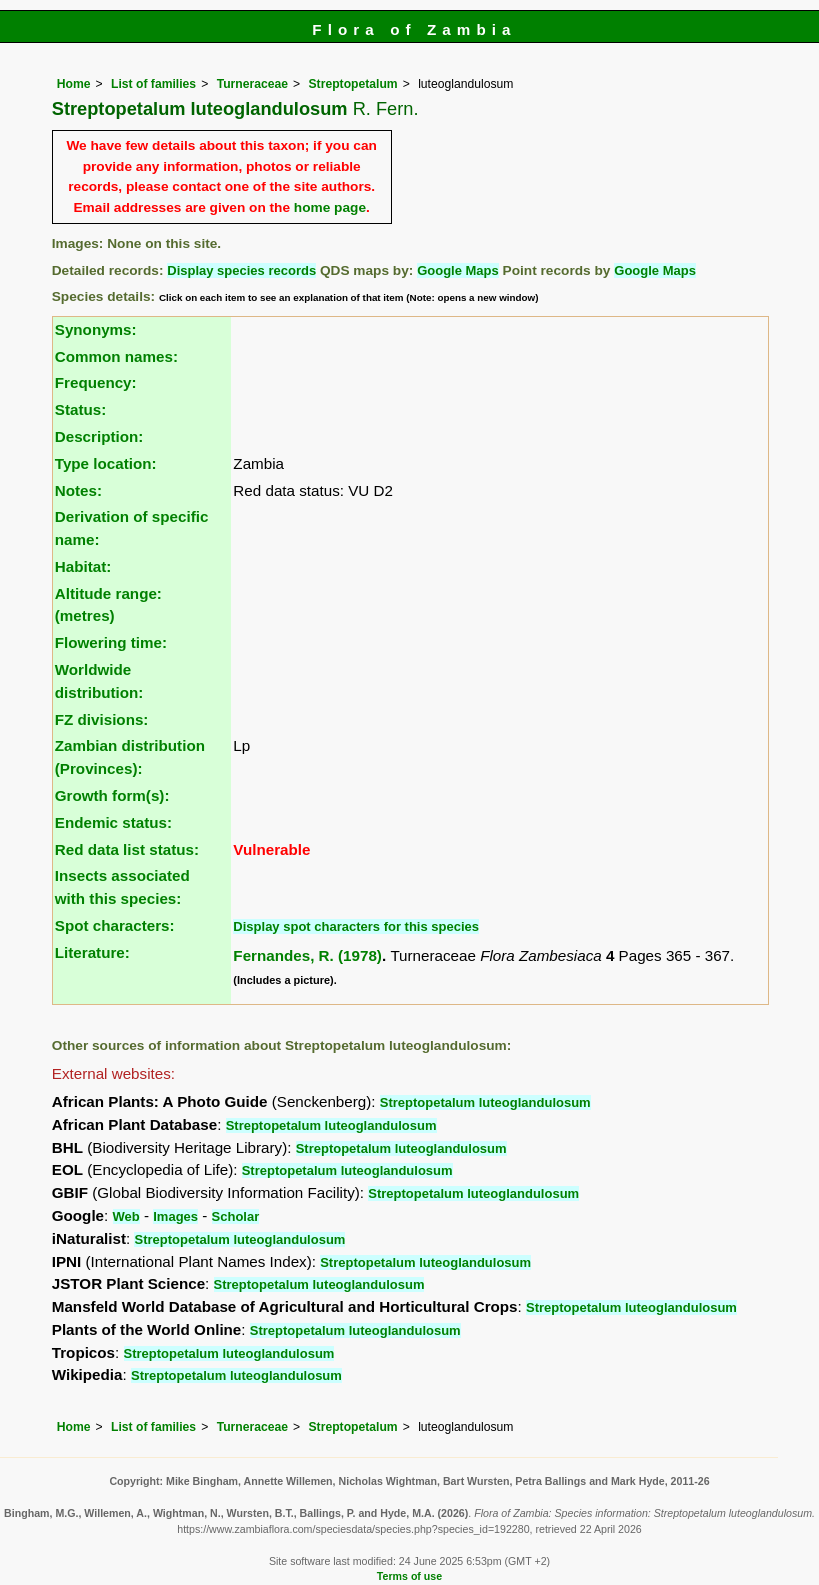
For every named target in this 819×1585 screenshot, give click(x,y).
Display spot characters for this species (356, 926)
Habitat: (83, 566)
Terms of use (409, 1576)
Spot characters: (115, 925)
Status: (80, 409)
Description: (99, 436)
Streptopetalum (353, 84)
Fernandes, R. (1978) (307, 955)
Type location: (106, 463)
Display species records (241, 270)
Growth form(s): (112, 795)
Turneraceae (252, 84)
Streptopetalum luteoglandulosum (485, 1102)
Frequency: (96, 382)
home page (330, 207)
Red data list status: (127, 849)
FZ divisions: (102, 719)
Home (74, 84)
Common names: (116, 356)
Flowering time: (111, 642)
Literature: (92, 952)
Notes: (78, 490)
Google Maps (458, 270)
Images (175, 1216)
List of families (153, 84)
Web (126, 1216)
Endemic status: (113, 822)
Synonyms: (96, 329)
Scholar (236, 1216)
